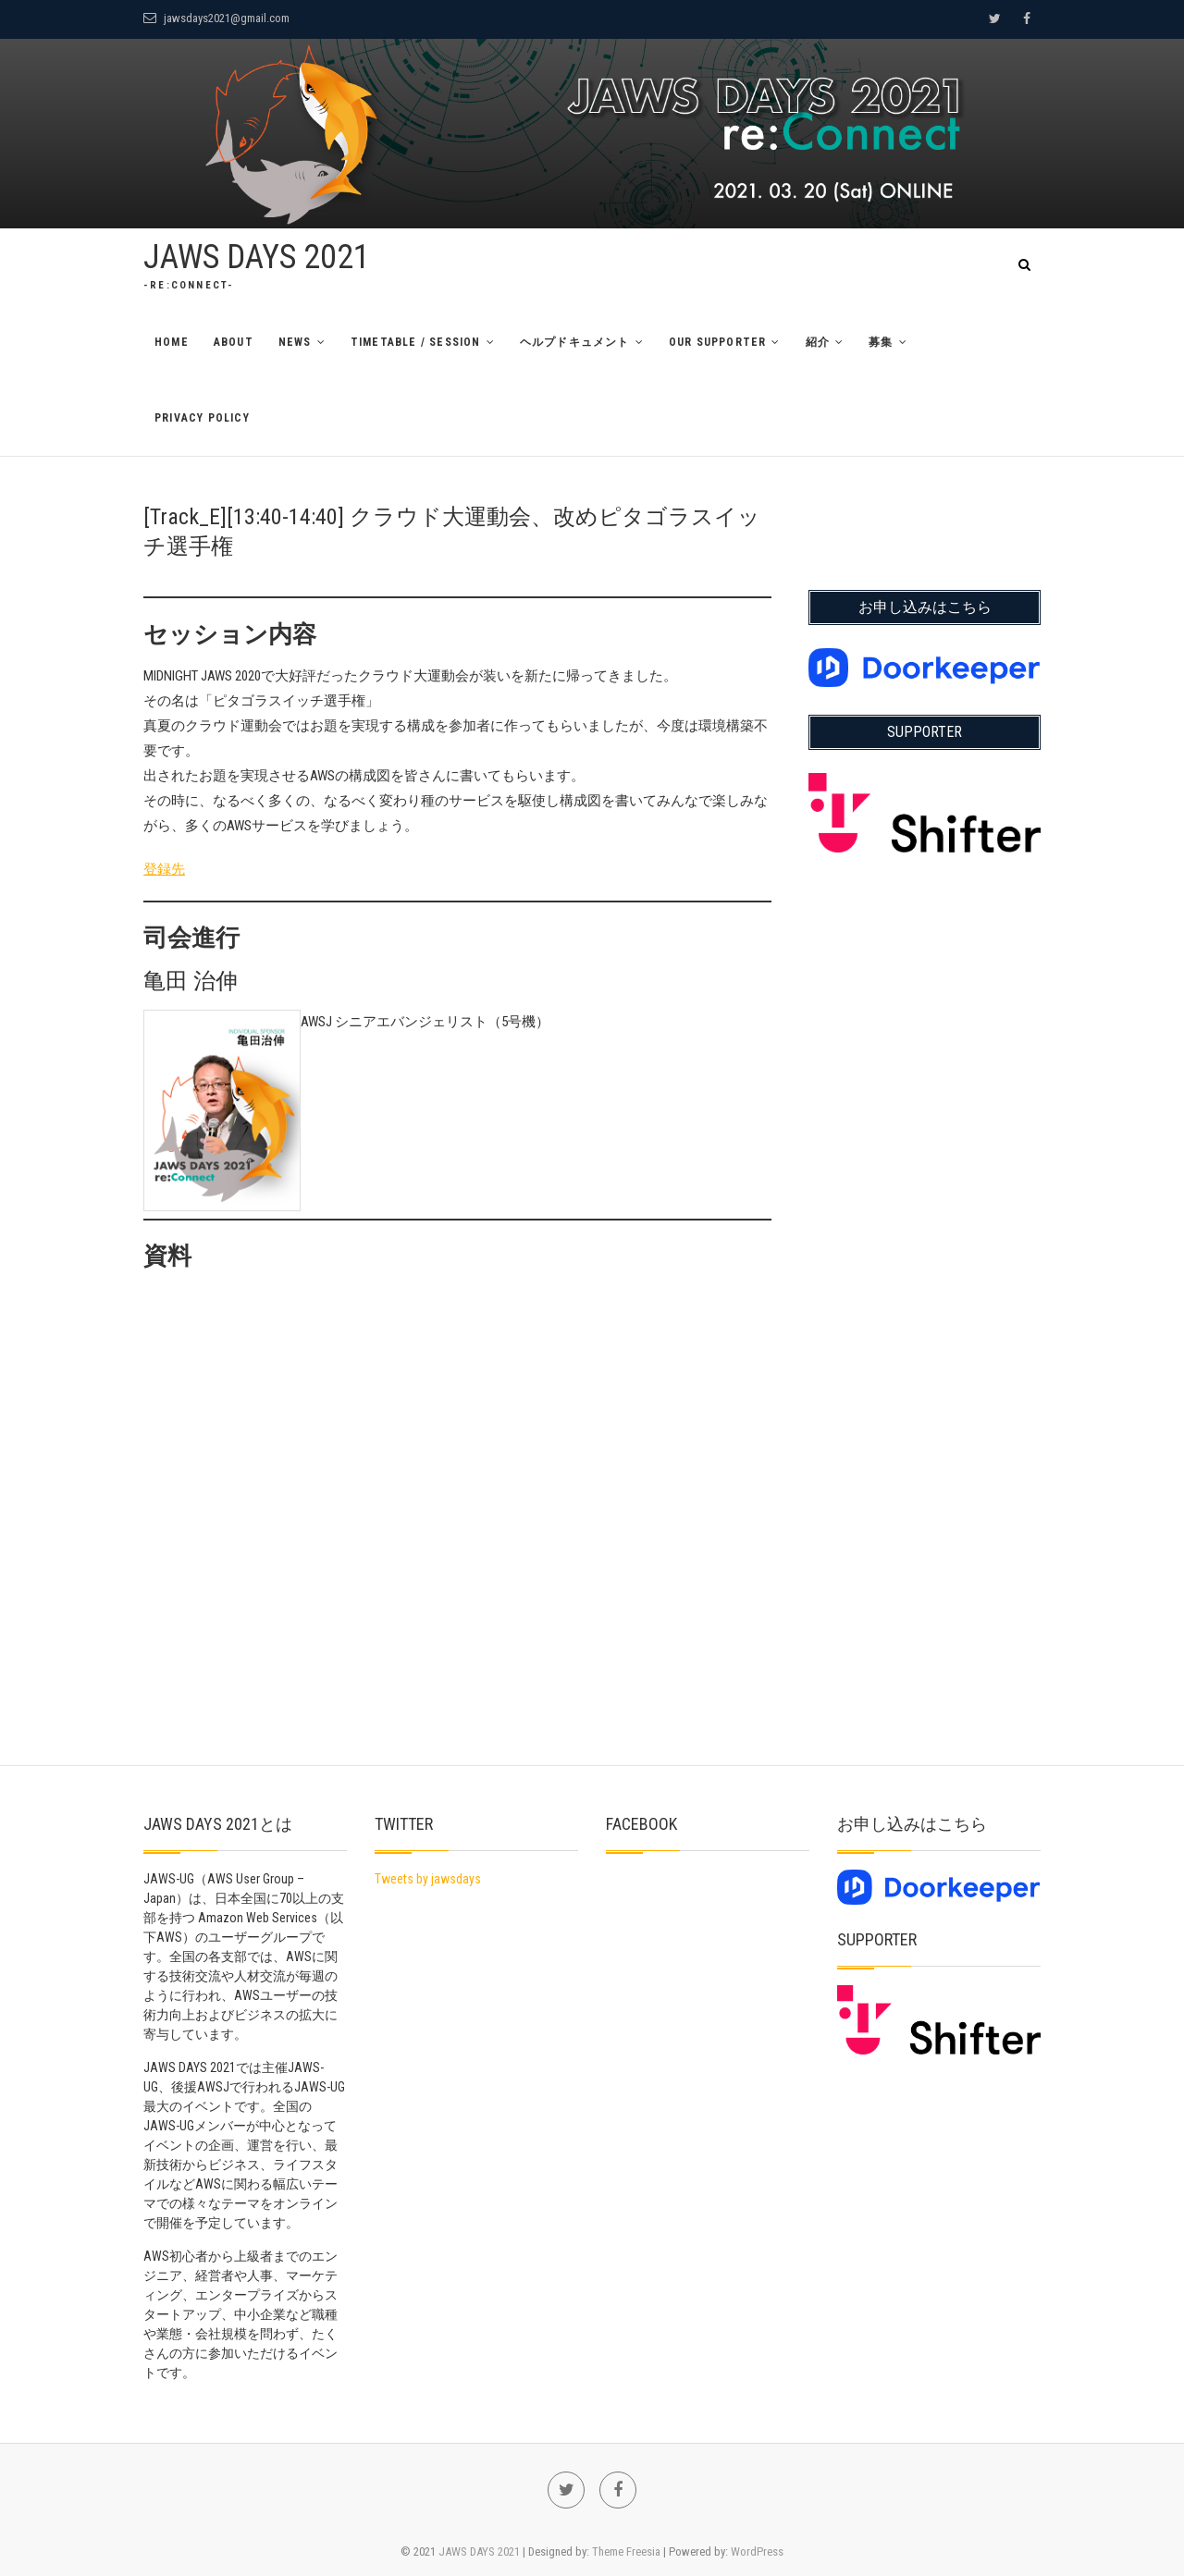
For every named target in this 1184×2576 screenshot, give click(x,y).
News (295, 342)
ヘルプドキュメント (575, 342)
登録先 (164, 869)
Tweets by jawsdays (428, 1878)
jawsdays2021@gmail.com (216, 18)
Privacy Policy (202, 417)
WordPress (757, 2551)
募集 (881, 342)
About (233, 342)
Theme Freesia (626, 2551)
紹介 (818, 342)
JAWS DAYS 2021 (256, 257)
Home (171, 342)
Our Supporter (718, 342)
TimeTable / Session (416, 342)
